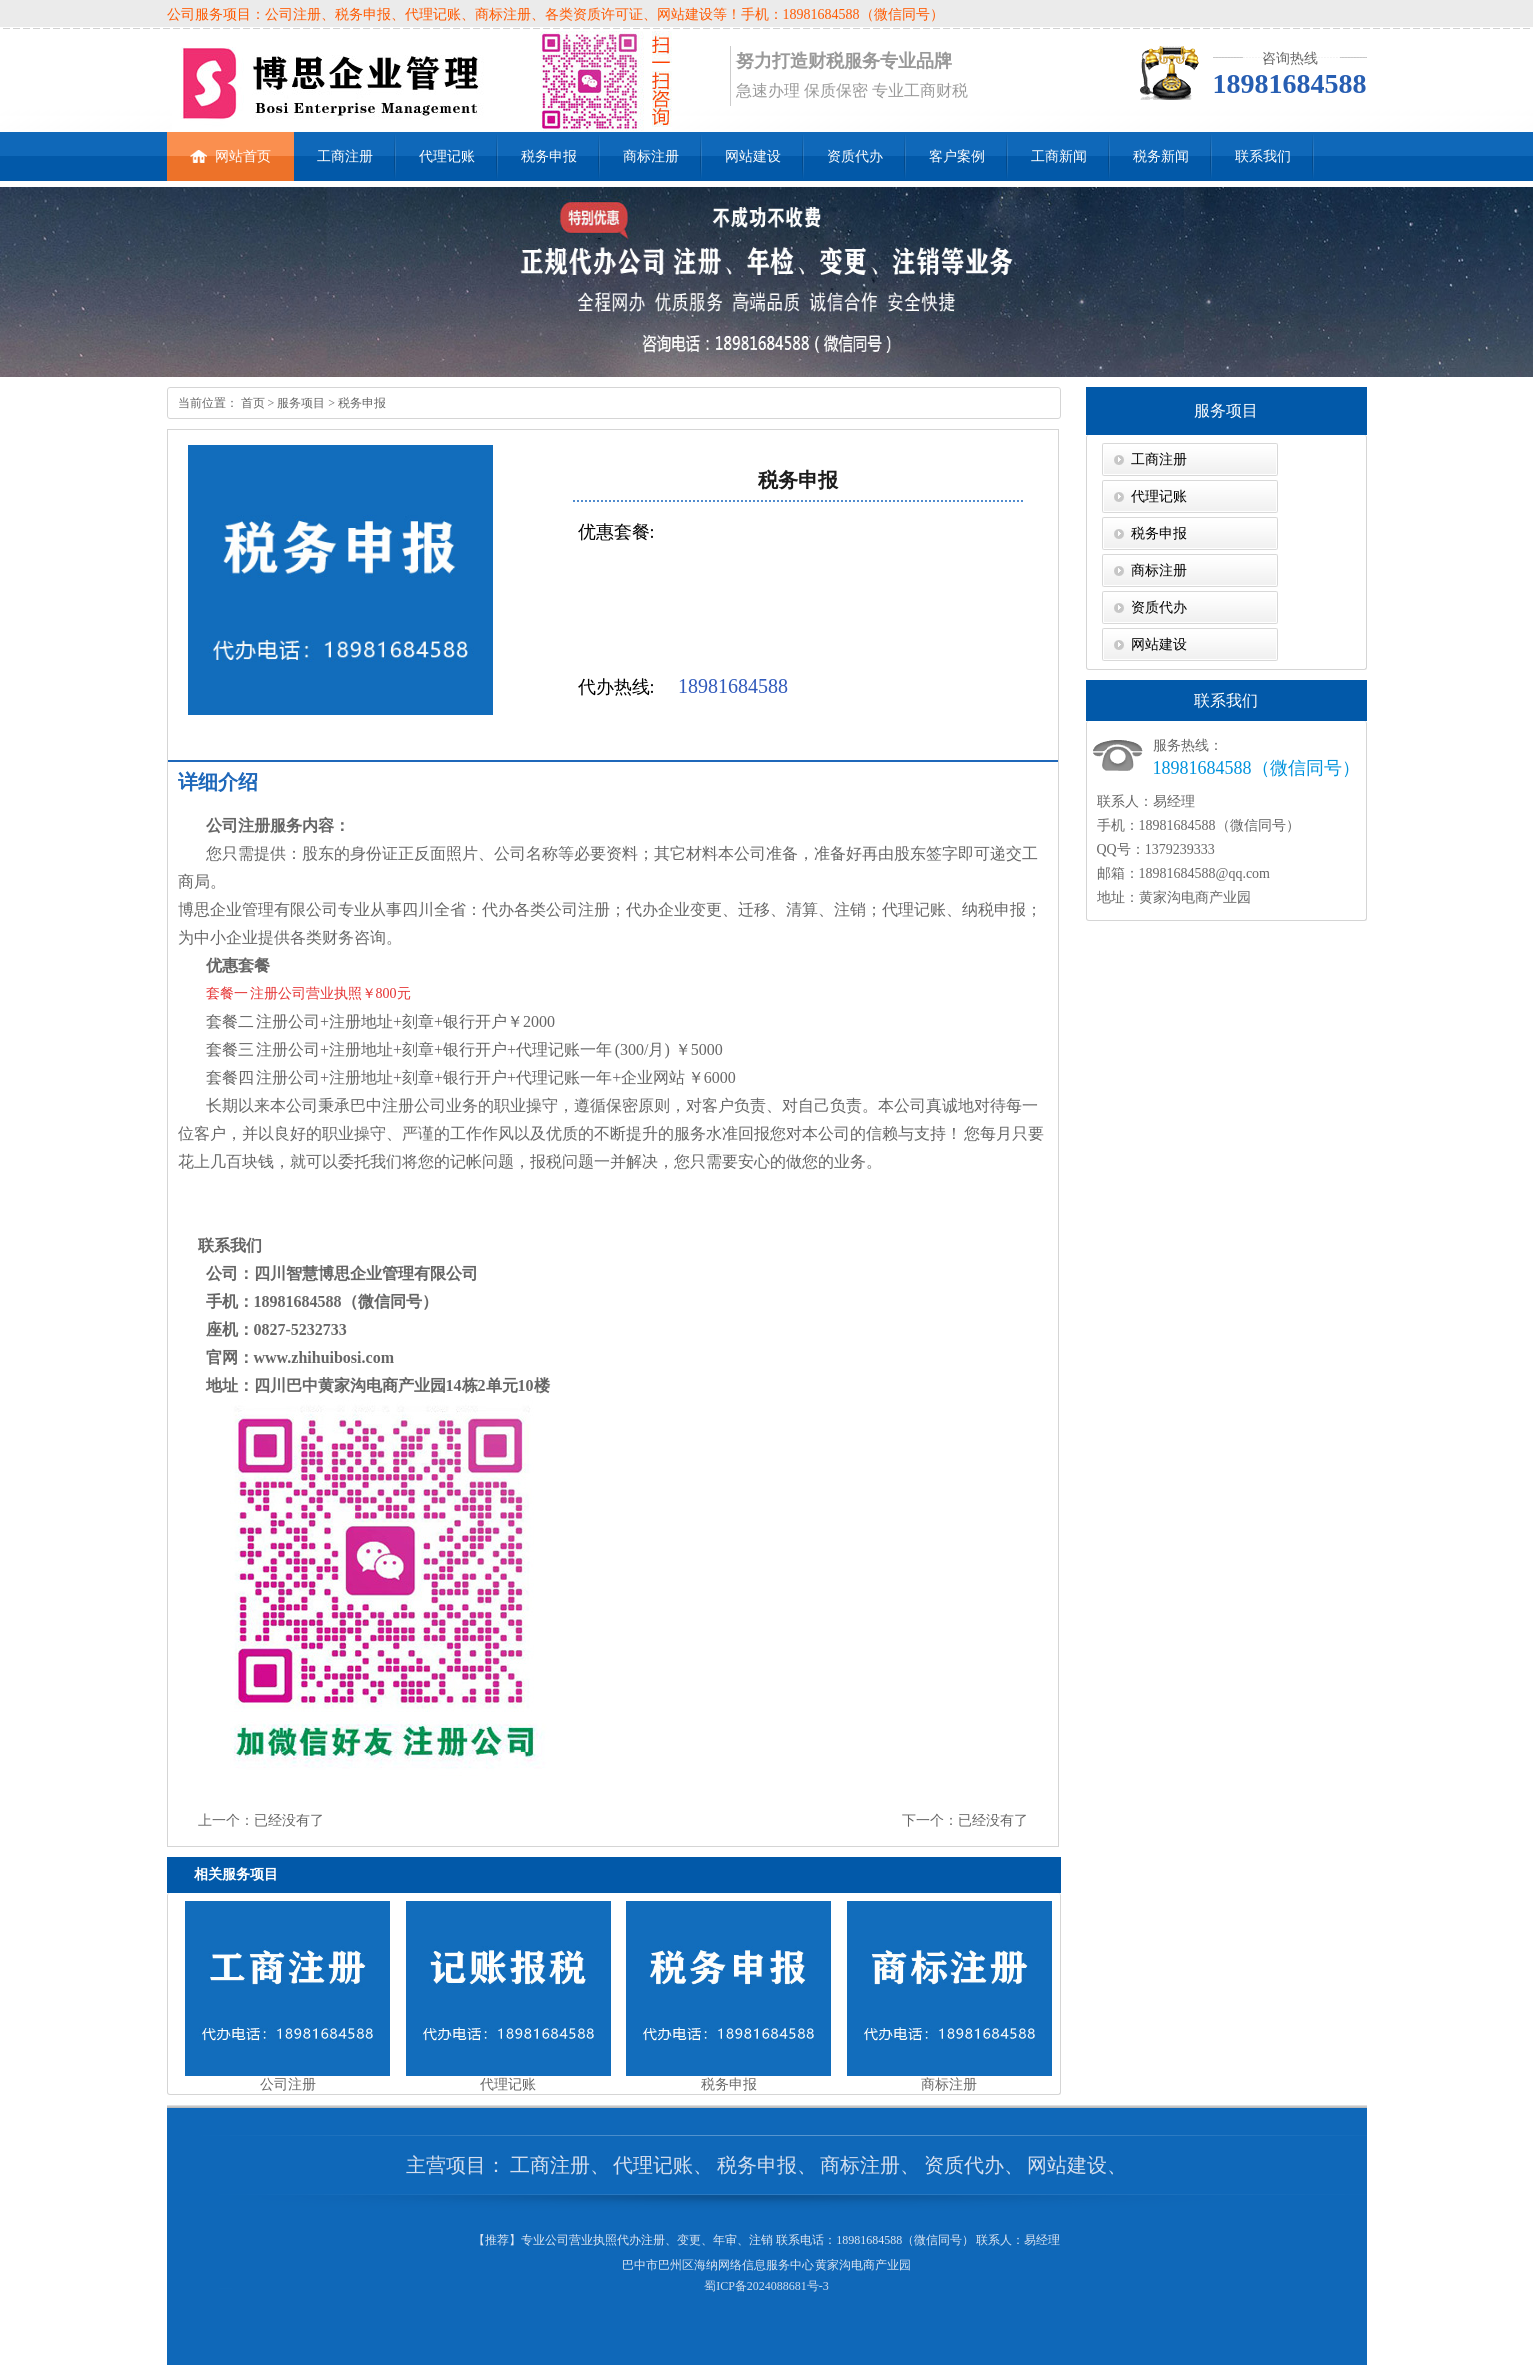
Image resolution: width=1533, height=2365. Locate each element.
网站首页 (230, 148)
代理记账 (447, 156)
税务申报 (549, 156)
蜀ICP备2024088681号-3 (766, 2286)
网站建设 (753, 156)
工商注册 (345, 156)
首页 (251, 403)
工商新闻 (1059, 156)
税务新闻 (1161, 156)
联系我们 (1263, 156)
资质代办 (855, 156)
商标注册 (651, 156)
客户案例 (957, 156)
